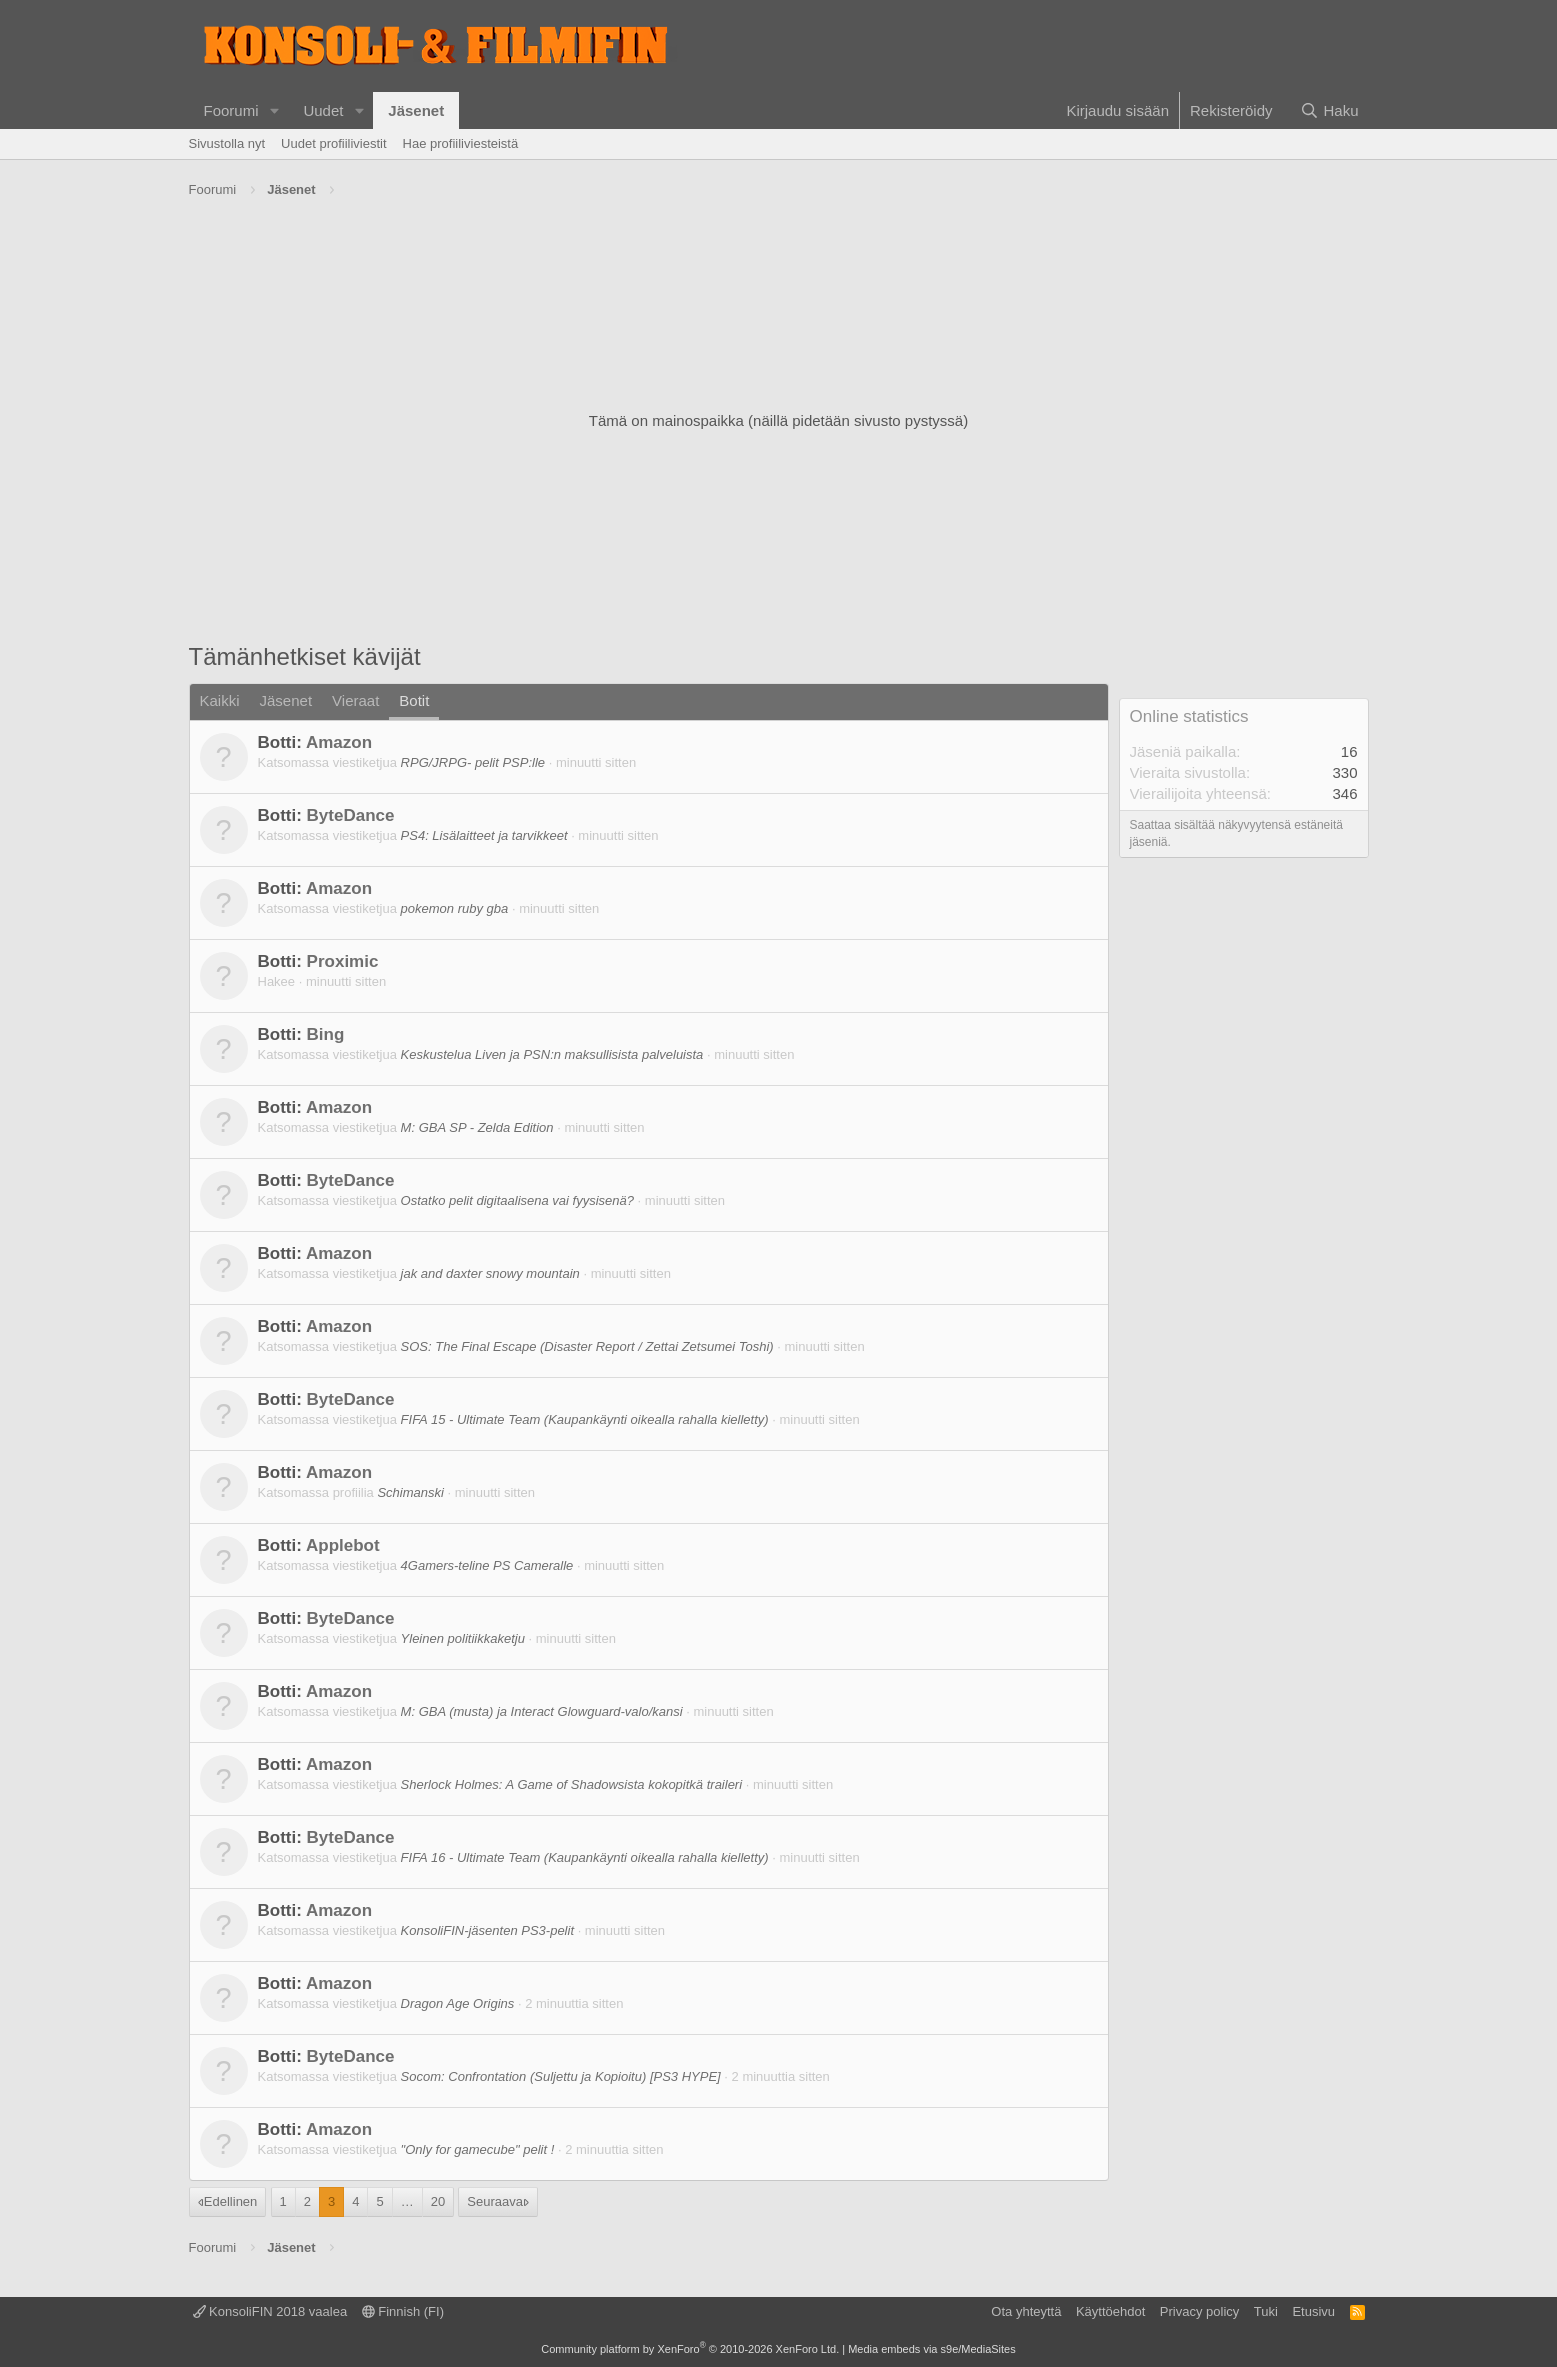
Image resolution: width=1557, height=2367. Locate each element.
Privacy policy (1199, 2311)
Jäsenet (416, 110)
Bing (326, 1034)
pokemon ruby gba (455, 908)
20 (438, 2201)
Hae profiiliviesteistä (461, 143)
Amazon (339, 742)
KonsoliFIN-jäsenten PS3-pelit (487, 1930)
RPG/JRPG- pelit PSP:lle (473, 762)
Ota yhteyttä (1026, 2311)
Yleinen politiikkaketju (463, 1638)
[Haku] (1329, 110)
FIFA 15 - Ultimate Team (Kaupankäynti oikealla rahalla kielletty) (585, 1419)
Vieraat (355, 700)
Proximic (343, 961)
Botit (414, 700)
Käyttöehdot (1110, 2311)
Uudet (323, 110)
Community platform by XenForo (690, 2349)
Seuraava (495, 2201)
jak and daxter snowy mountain (490, 1273)
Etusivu (1313, 2311)
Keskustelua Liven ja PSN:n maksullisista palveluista (552, 1054)
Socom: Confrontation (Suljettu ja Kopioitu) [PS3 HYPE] (561, 2076)
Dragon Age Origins (458, 2003)
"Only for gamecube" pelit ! (478, 2149)
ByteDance (351, 815)
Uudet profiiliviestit (334, 143)
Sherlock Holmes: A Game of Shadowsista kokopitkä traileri (572, 1784)
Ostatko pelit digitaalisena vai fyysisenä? (517, 1200)
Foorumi (231, 110)
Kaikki (220, 700)
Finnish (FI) (403, 2311)
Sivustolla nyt (227, 143)
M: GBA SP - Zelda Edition (477, 1127)
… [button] (407, 2201)
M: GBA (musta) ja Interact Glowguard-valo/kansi (542, 1711)
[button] (274, 110)
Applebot (343, 1545)
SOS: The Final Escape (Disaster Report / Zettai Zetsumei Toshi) (587, 1346)
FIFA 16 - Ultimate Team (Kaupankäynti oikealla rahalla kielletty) (585, 1857)
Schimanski (410, 1492)
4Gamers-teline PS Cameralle (487, 1565)
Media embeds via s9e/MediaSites (932, 2349)
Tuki (1266, 2311)
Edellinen (231, 2201)
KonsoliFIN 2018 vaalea (270, 2311)
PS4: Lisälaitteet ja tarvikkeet (484, 835)
